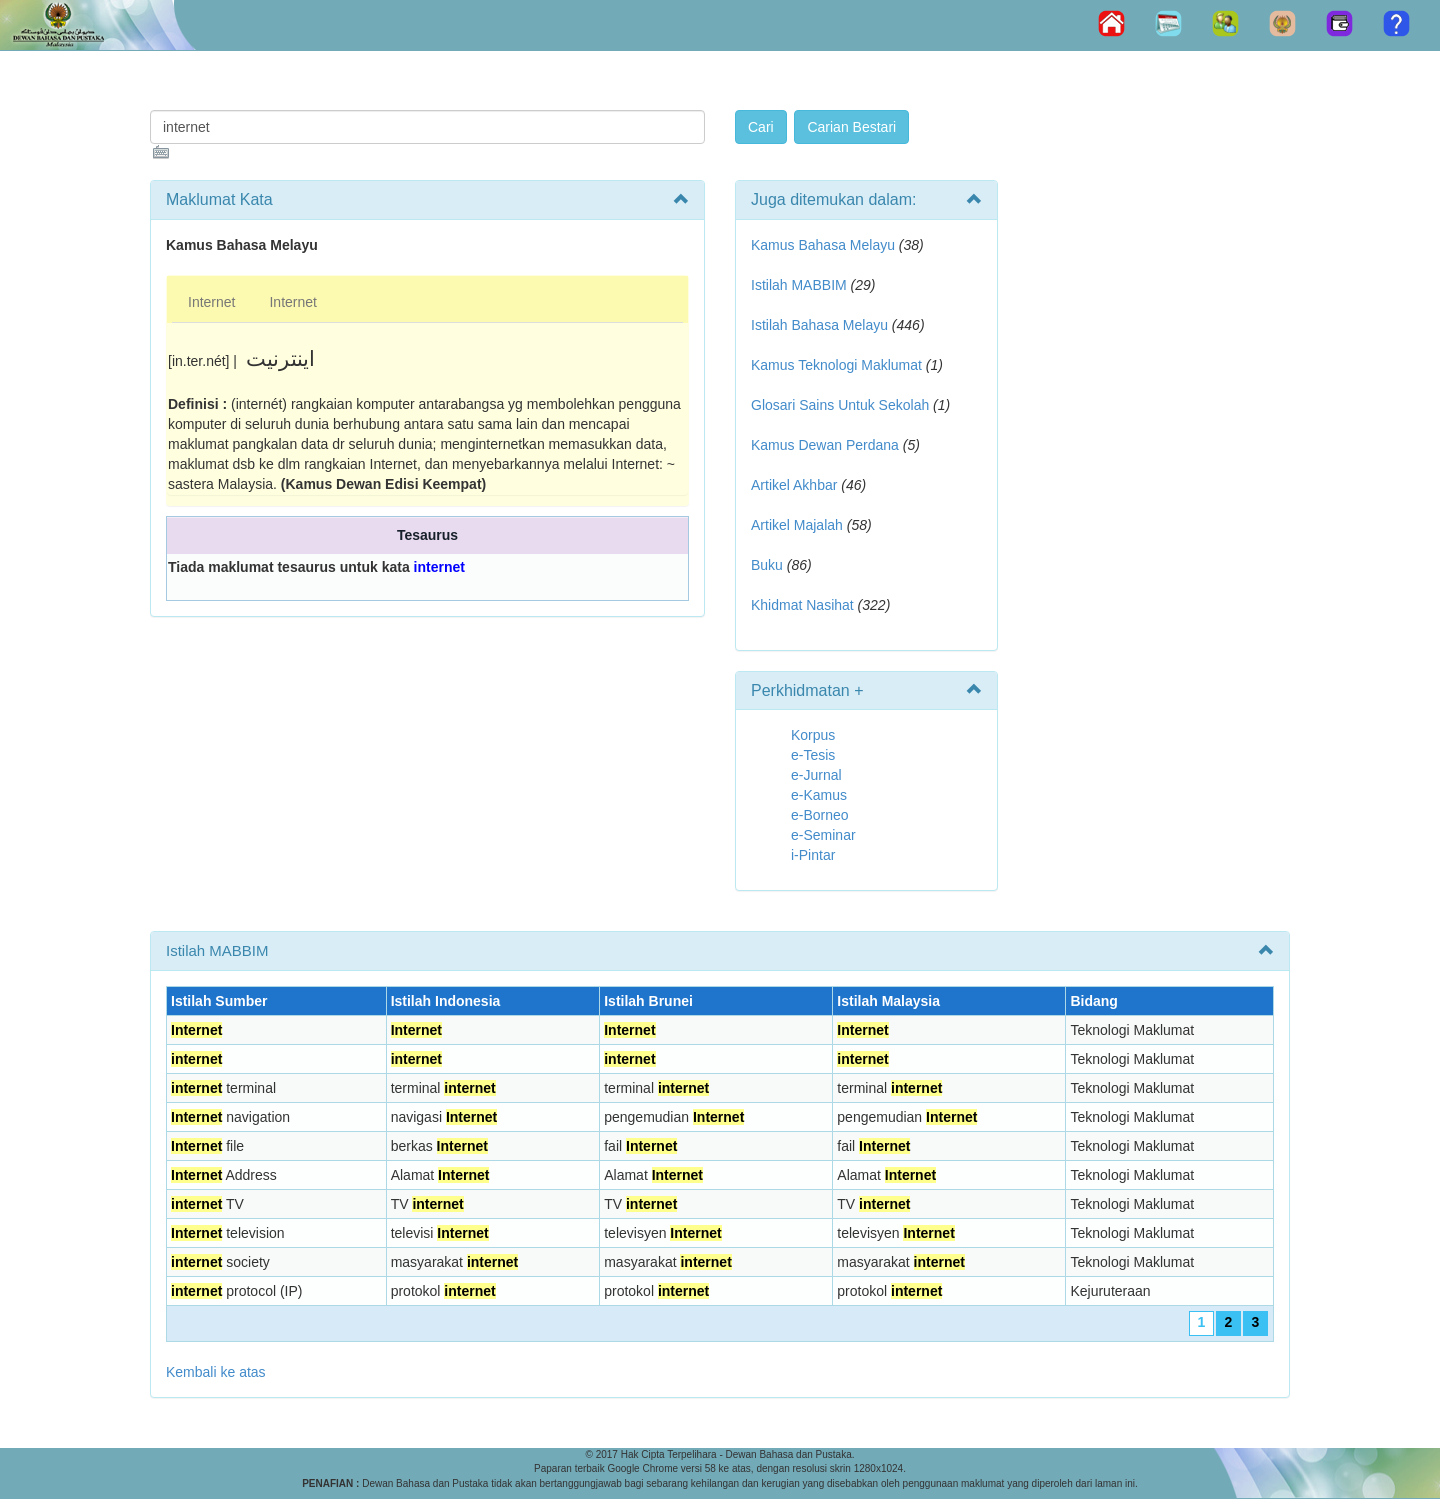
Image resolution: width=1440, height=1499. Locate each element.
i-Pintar (813, 855)
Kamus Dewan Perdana (825, 445)
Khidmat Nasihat (802, 605)
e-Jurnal (816, 775)
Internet (211, 302)
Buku (767, 565)
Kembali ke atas (216, 1372)
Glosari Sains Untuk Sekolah (840, 405)
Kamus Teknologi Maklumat (836, 365)
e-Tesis (813, 755)
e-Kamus (819, 795)
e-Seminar (823, 835)
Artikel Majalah (797, 525)
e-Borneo (820, 815)
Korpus (813, 735)
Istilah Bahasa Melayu (819, 325)
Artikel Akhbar (794, 485)
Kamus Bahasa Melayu (825, 245)
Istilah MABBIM (799, 285)
